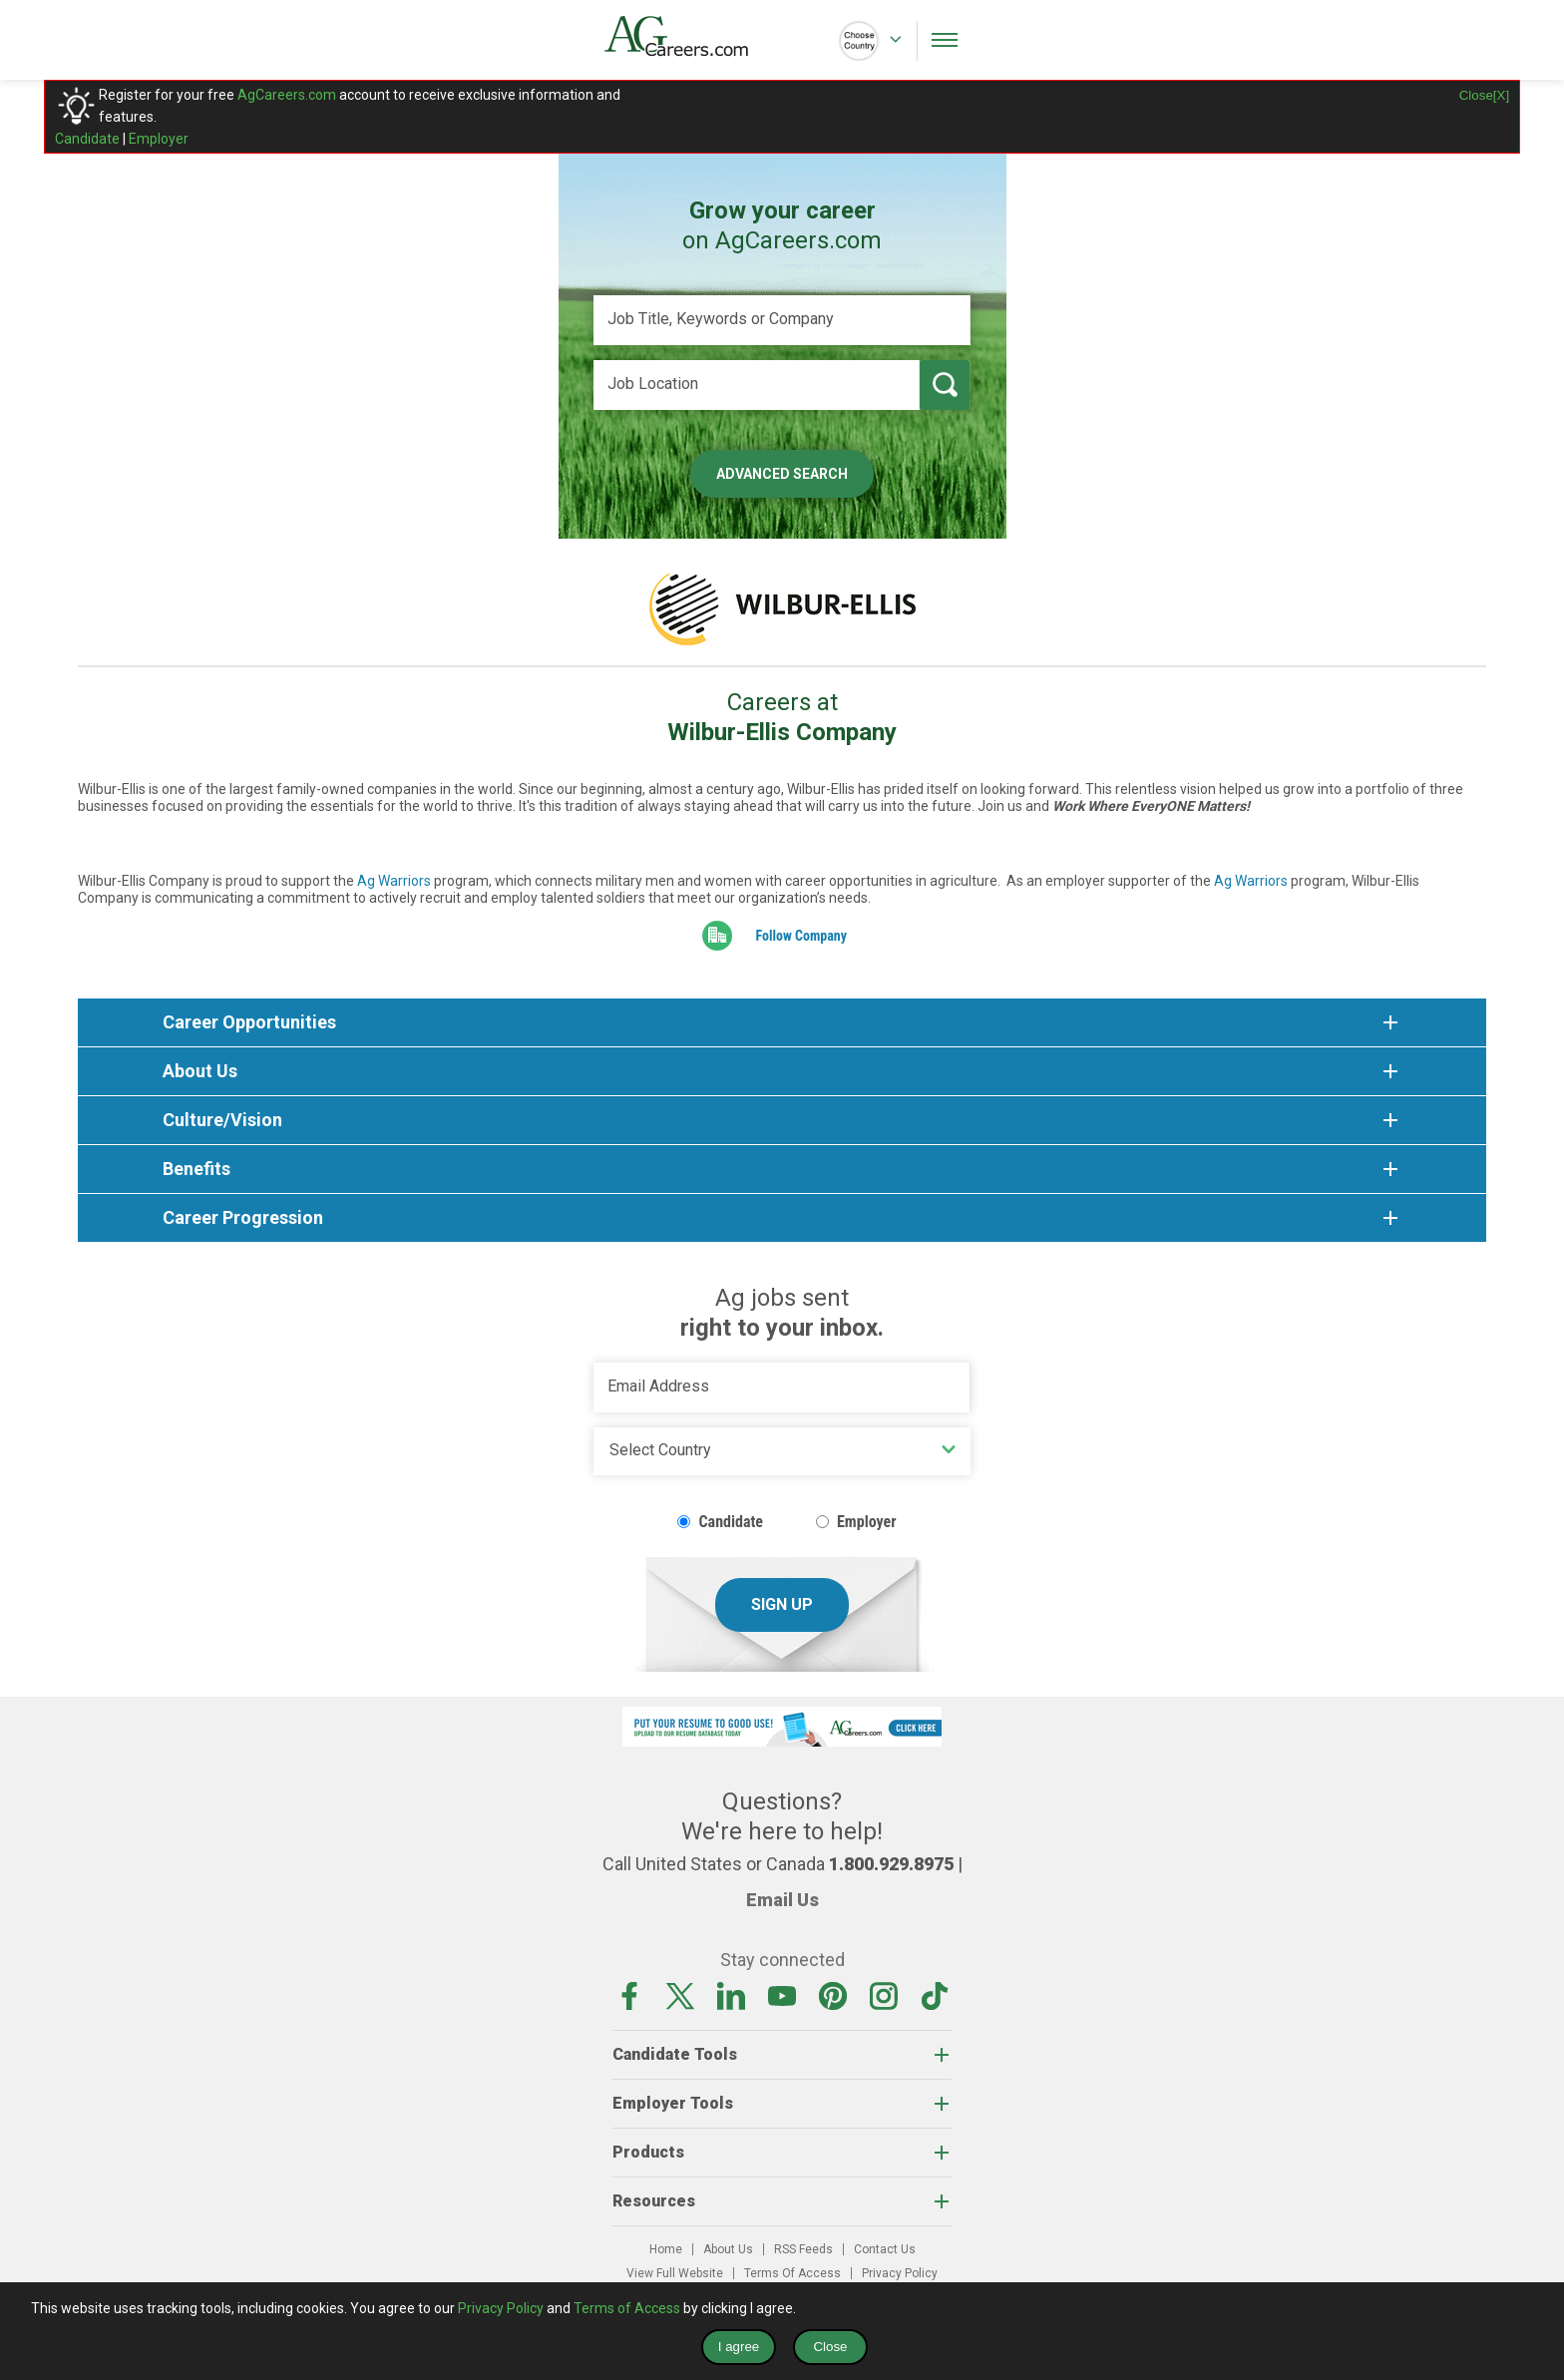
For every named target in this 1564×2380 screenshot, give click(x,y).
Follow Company (801, 936)
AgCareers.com (286, 95)
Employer (159, 139)
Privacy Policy (900, 2273)
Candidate (87, 139)
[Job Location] (756, 385)
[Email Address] (782, 1387)
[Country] (782, 1451)
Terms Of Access (792, 2273)
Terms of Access (627, 2308)
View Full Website (674, 2273)
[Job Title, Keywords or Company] (782, 320)
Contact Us (885, 2249)
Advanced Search (782, 474)
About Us (728, 2249)
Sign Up (782, 1604)
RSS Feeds (803, 2249)
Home (665, 2249)
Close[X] (1484, 95)
